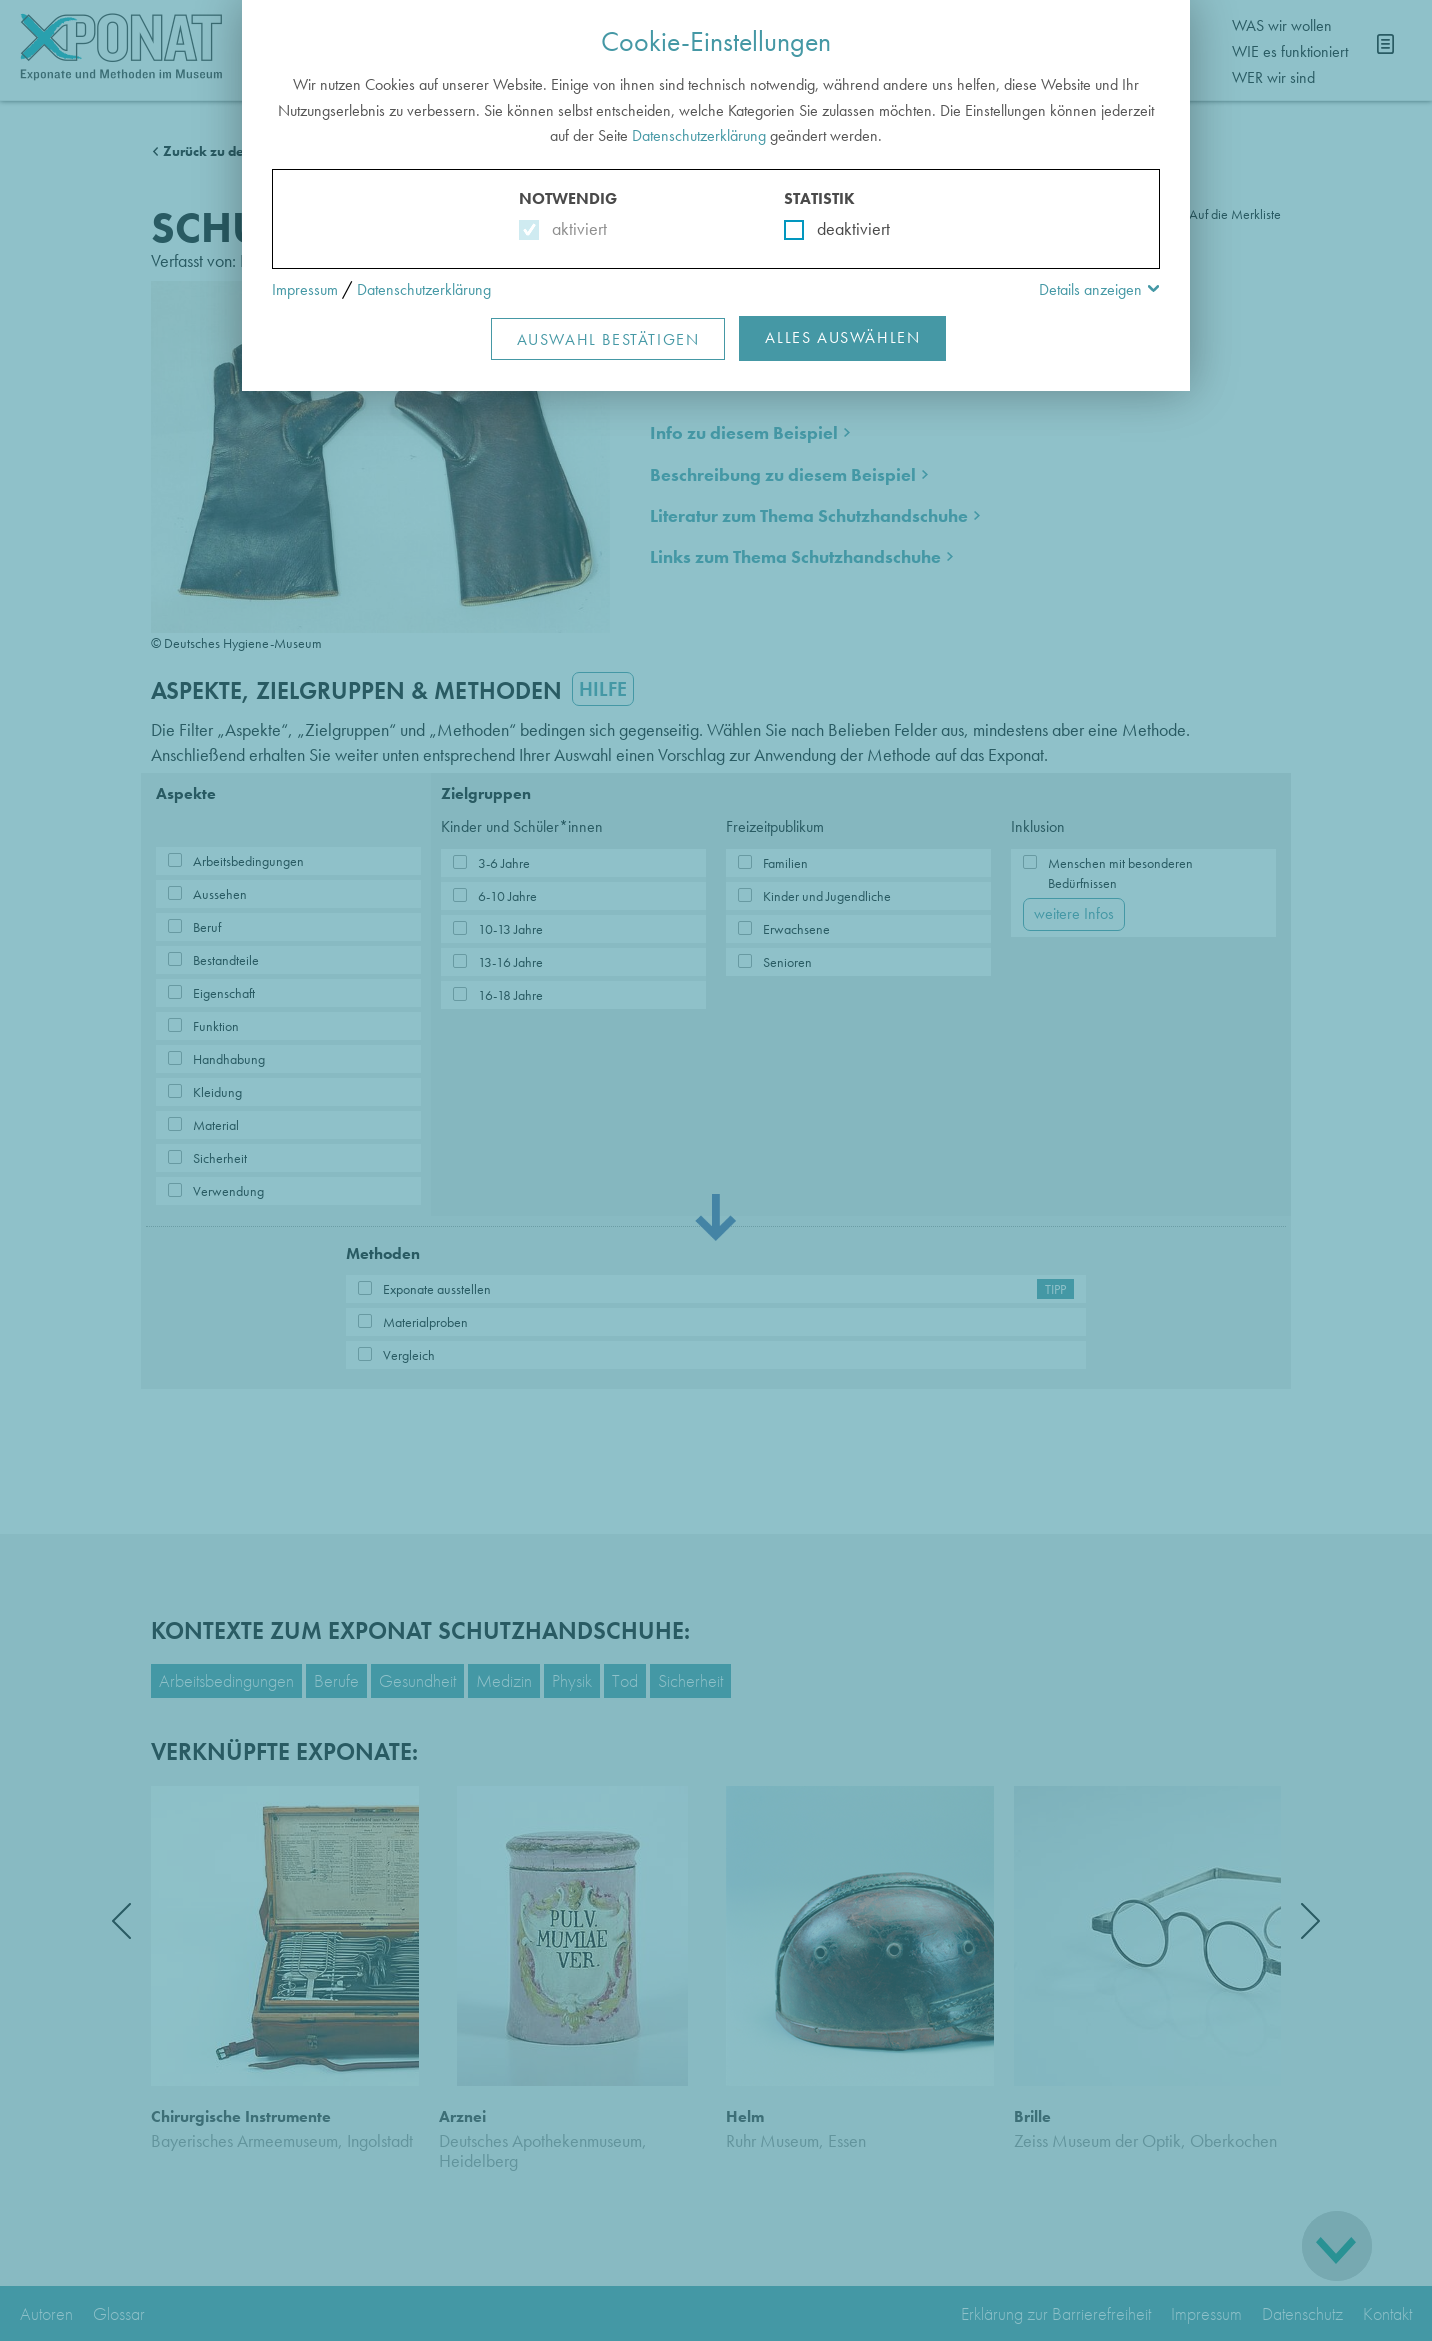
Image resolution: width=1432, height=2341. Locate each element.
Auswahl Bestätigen (608, 339)
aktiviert (575, 228)
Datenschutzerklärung (699, 135)
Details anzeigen (1090, 289)
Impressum (305, 289)
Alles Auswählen (842, 337)
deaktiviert (840, 228)
